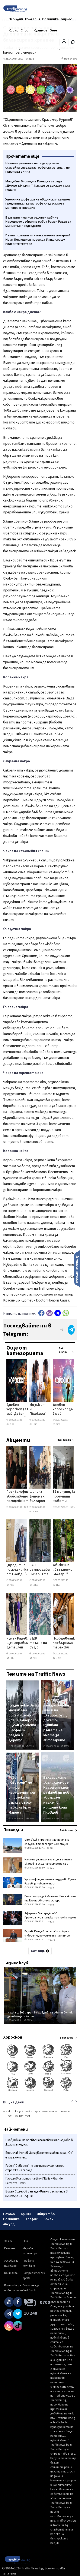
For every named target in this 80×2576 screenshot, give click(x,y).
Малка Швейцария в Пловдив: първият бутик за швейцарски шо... (40, 2014)
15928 (30, 1746)
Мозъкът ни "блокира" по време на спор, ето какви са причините (38, 1410)
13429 (33, 1585)
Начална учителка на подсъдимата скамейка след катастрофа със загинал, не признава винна (48, 1863)
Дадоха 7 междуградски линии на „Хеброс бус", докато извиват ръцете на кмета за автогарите (56, 1720)
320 (50, 1922)
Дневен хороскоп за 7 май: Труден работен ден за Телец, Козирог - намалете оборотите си (63, 1410)
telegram (57, 1313)
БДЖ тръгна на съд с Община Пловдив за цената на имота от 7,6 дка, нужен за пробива (38, 1643)
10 (49, 1848)
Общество (46, 2214)
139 (50, 1888)
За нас (8, 2241)
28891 (30, 1818)
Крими (14, 30)
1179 (56, 1585)
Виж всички (63, 1350)
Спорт (26, 30)
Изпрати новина (77, 1268)
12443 (28, 1507)
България (32, 19)
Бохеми (49, 2219)
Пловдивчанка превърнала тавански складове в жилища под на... (39, 2142)
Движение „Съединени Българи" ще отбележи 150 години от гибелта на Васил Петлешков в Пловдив (63, 1570)
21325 (33, 1511)
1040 (33, 1424)
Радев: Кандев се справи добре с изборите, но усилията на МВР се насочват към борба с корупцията (48, 1935)
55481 (57, 1658)
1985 (10, 1658)
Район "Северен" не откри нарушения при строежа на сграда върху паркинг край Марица (22, 1795)
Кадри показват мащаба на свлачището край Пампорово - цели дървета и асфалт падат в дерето (23, 1723)
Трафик (32, 2219)
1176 (51, 1940)
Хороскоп (12, 2037)
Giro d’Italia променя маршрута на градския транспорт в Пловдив (47, 1842)
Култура (41, 30)
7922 (10, 1585)
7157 (10, 1424)
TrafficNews (70, 59)
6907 (56, 1424)
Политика (50, 19)
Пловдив (16, 19)
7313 (33, 1658)
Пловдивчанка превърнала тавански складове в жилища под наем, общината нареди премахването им (65, 1643)
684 (50, 1905)
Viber (49, 1313)
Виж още (40, 1951)
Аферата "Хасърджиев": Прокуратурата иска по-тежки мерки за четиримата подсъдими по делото (50, 1917)
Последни (13, 1830)
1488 (74, 1507)
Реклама (9, 2248)
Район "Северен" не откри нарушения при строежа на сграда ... (34, 2168)
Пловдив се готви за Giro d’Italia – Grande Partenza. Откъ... (34, 2180)
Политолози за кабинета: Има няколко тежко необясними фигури (50, 1898)
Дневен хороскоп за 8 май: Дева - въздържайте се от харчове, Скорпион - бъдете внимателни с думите (18, 1410)
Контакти (11, 2273)
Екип (26, 2241)
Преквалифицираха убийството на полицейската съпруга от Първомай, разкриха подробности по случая (22, 1497)
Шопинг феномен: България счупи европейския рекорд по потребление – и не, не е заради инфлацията (40, 1497)
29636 (28, 2020)
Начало (9, 2214)
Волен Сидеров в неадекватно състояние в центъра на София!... (36, 2193)
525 (50, 1868)
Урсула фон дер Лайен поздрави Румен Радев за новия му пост (50, 1881)
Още (53, 30)
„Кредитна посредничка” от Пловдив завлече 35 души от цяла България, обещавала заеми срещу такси (18, 1570)
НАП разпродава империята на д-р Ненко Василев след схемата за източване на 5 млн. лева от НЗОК (39, 1570)
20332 (65, 1818)
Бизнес (66, 19)
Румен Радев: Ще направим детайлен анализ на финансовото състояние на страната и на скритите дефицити (18, 1643)
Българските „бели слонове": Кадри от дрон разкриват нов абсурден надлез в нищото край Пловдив (57, 1795)
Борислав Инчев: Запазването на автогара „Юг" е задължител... (39, 2155)
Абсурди (9, 2224)
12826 (65, 1746)
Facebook (41, 1313)
